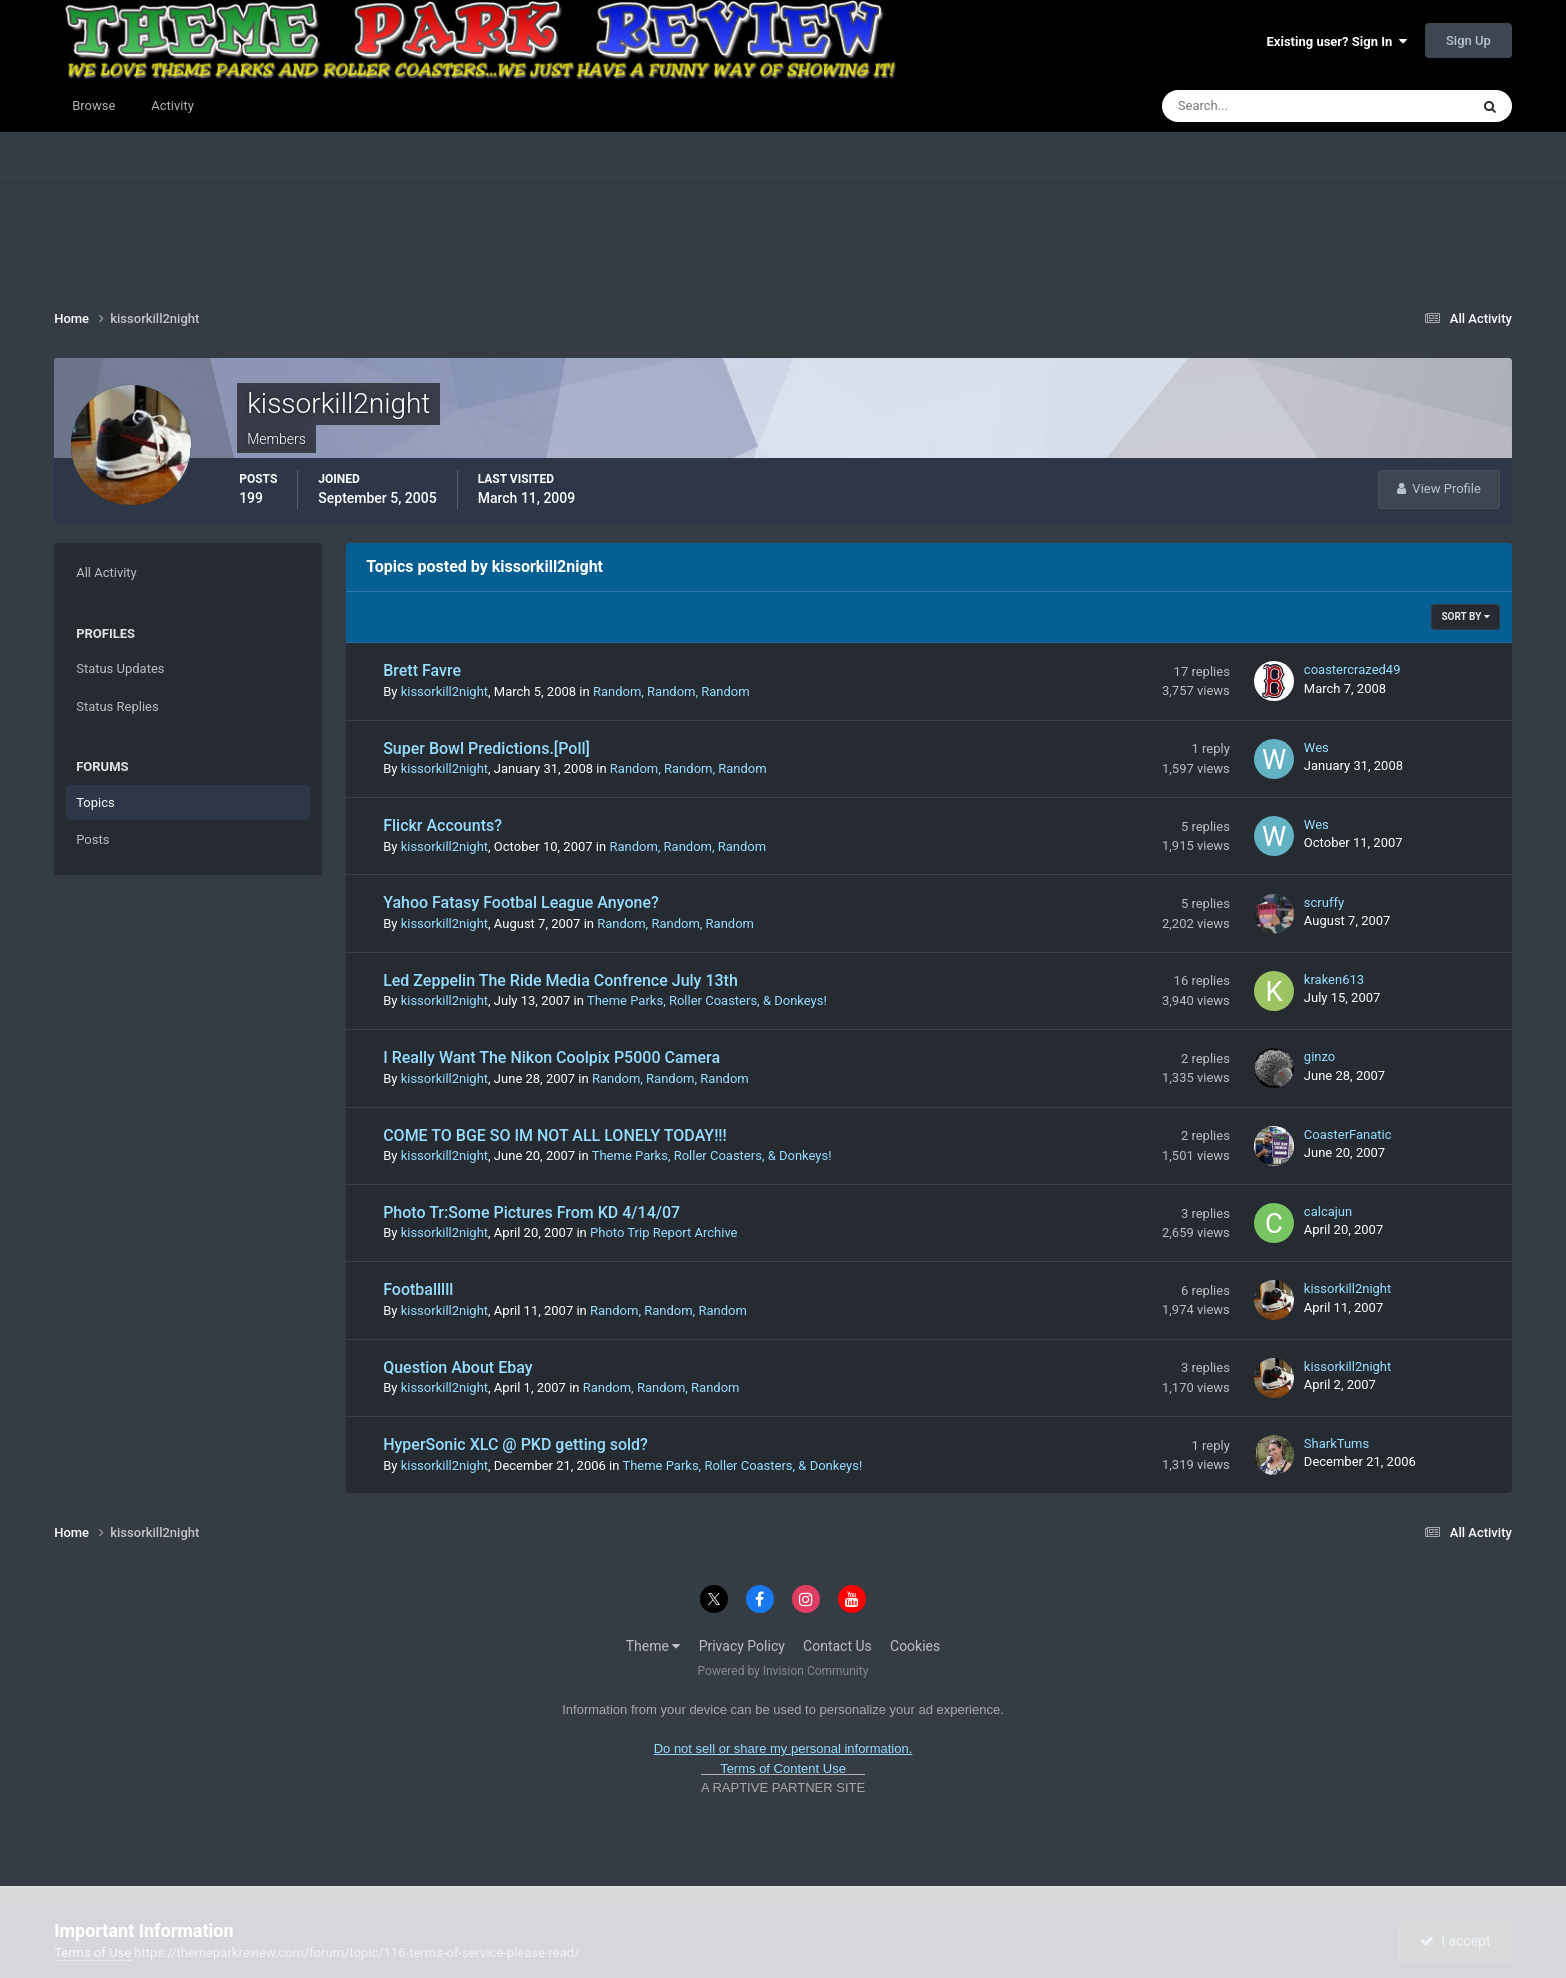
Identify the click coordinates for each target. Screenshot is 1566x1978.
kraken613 (1334, 979)
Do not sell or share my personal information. (783, 1748)
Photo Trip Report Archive (663, 1232)
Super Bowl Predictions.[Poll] (486, 748)
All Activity (106, 572)
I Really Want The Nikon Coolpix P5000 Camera (551, 1057)
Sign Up (1468, 40)
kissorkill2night (444, 691)
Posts (92, 839)
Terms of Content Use (783, 1768)
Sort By (1465, 616)
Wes (1316, 747)
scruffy (1324, 902)
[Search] (1254, 106)
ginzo (1319, 1056)
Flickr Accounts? (442, 825)
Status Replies (117, 706)
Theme (653, 1646)
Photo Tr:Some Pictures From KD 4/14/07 (531, 1212)
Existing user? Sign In (1337, 41)
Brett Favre (422, 670)
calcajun (1328, 1211)
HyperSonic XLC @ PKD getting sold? (515, 1444)
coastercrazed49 (1352, 669)
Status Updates (120, 668)
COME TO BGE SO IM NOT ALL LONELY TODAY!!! (555, 1135)
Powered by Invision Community (783, 1671)
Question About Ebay (457, 1367)
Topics (95, 802)
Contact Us (837, 1646)
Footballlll (418, 1289)
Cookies (915, 1646)
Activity (172, 105)
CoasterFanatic (1348, 1134)
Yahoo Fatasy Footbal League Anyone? (521, 902)
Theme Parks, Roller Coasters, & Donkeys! (707, 1000)
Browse (93, 105)
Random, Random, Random (671, 691)
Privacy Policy (742, 1646)
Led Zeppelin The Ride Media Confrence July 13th (560, 980)
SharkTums (1336, 1443)
